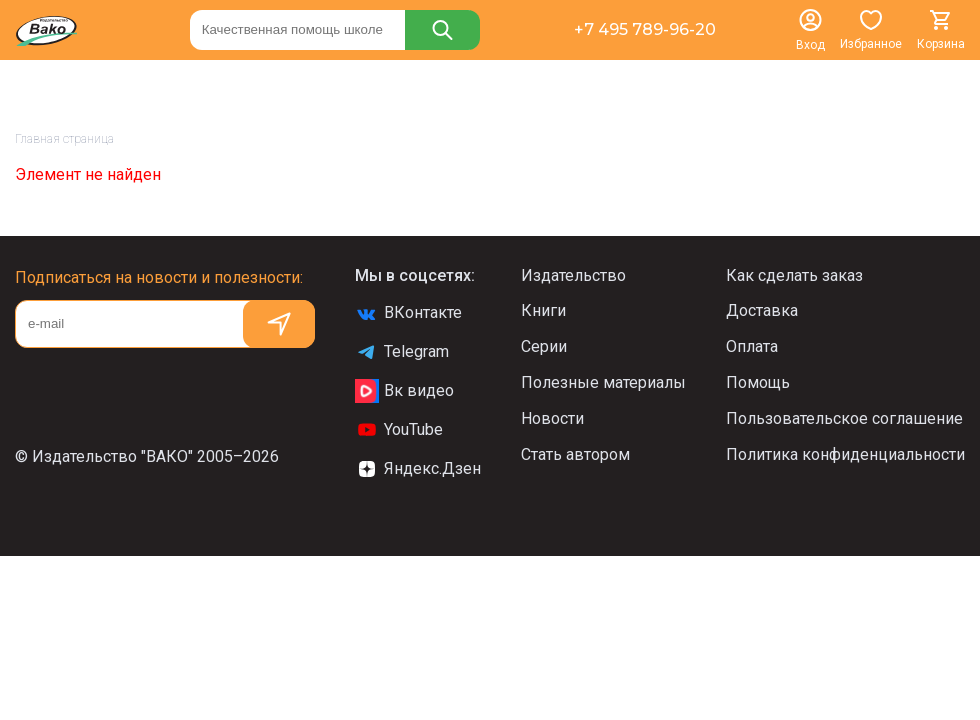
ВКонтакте (408, 313)
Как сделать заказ (794, 275)
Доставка (762, 310)
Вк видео (404, 391)
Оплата (752, 346)
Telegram (402, 352)
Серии (544, 346)
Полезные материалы (603, 382)
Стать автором (575, 454)
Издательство (573, 275)
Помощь (758, 382)
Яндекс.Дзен (418, 469)
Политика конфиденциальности (845, 454)
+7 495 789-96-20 (645, 29)
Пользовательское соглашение (844, 418)
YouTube (399, 430)
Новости (552, 418)
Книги (543, 310)
